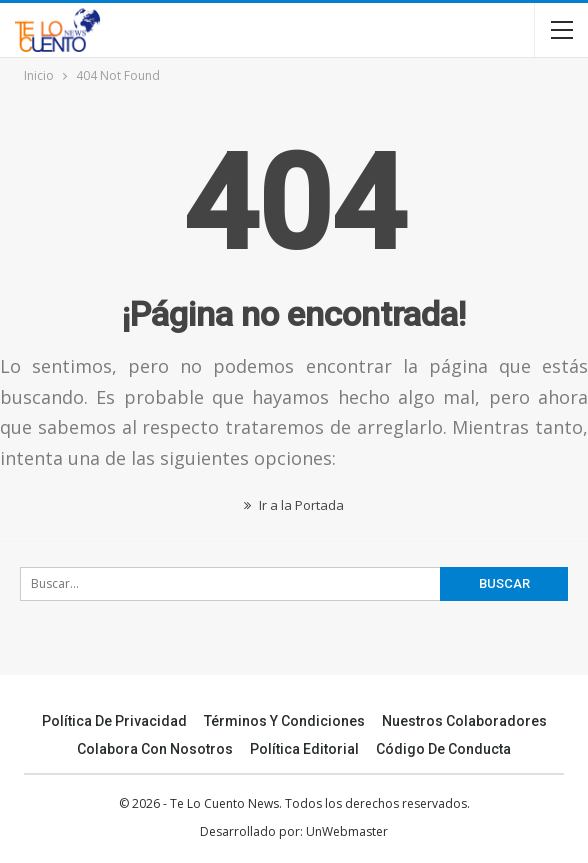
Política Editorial (304, 749)
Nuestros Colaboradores (464, 721)
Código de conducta (443, 749)
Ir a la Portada (294, 505)
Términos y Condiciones (284, 721)
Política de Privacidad (114, 721)
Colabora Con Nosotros (155, 749)
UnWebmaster (347, 831)
